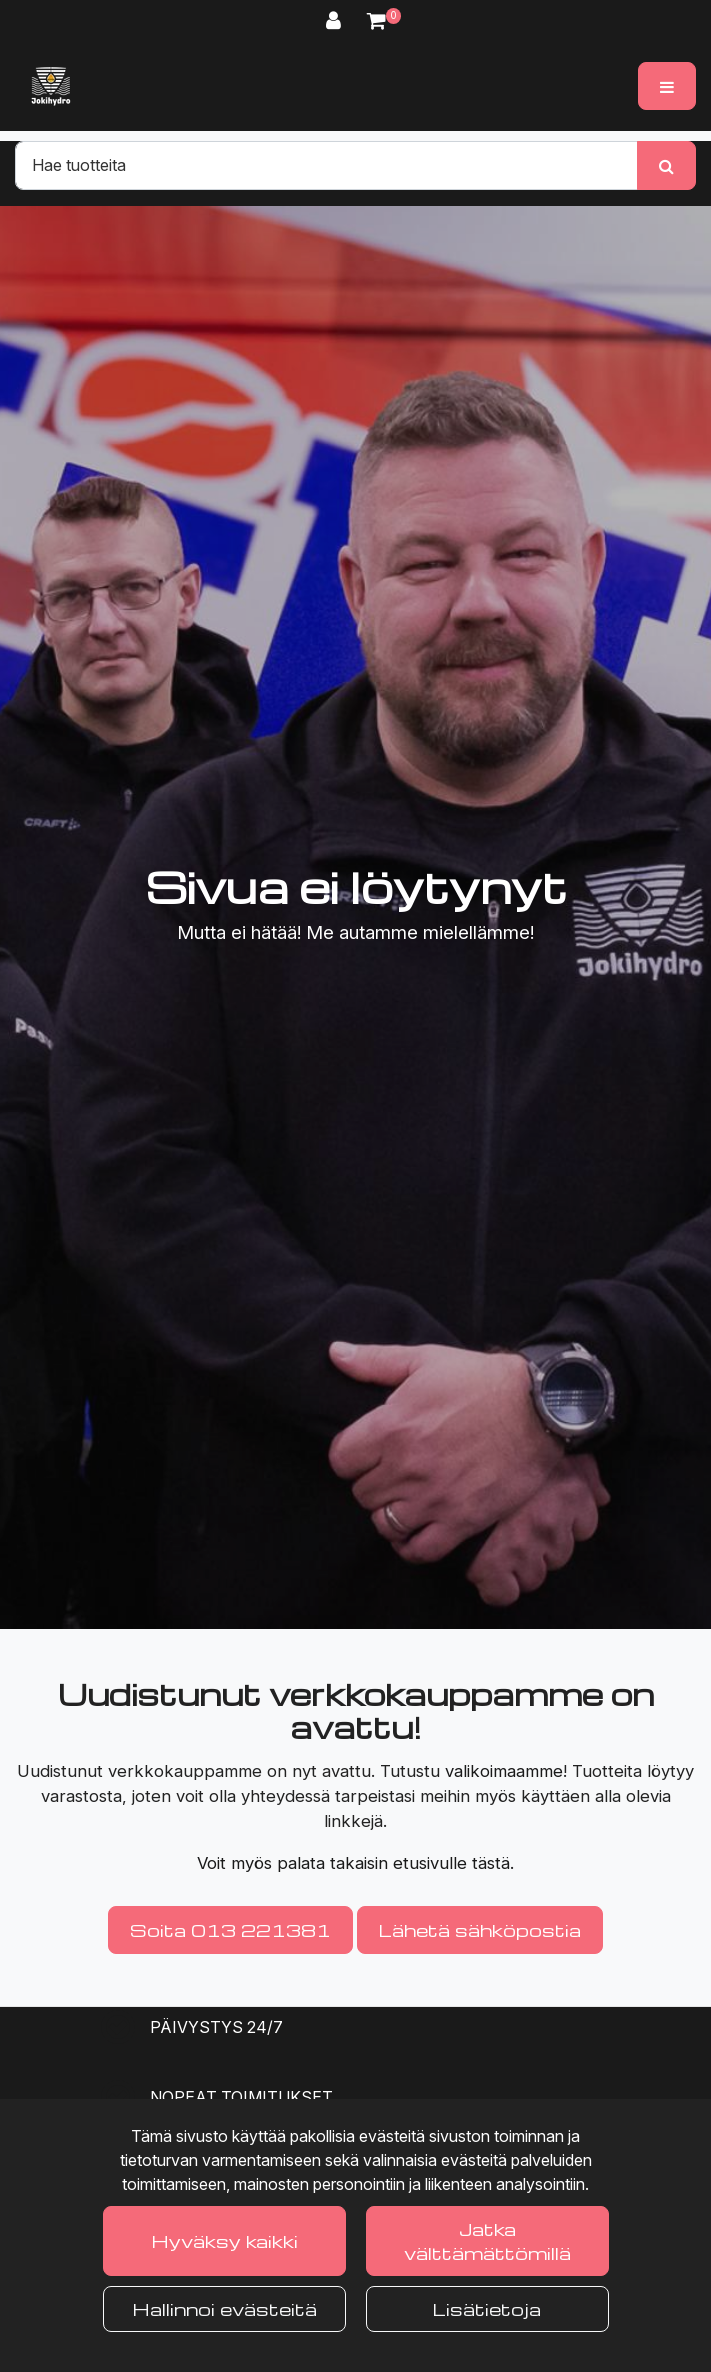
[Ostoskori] (376, 20)
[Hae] (326, 165)
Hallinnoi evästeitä (224, 2308)
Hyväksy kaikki (224, 2240)
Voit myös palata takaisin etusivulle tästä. (355, 1863)
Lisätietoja (487, 2308)
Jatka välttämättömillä (487, 2240)
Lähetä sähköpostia (480, 1929)
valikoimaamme (504, 1771)
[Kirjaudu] (336, 20)
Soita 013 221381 (230, 1929)
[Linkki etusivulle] (51, 86)
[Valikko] (667, 86)
